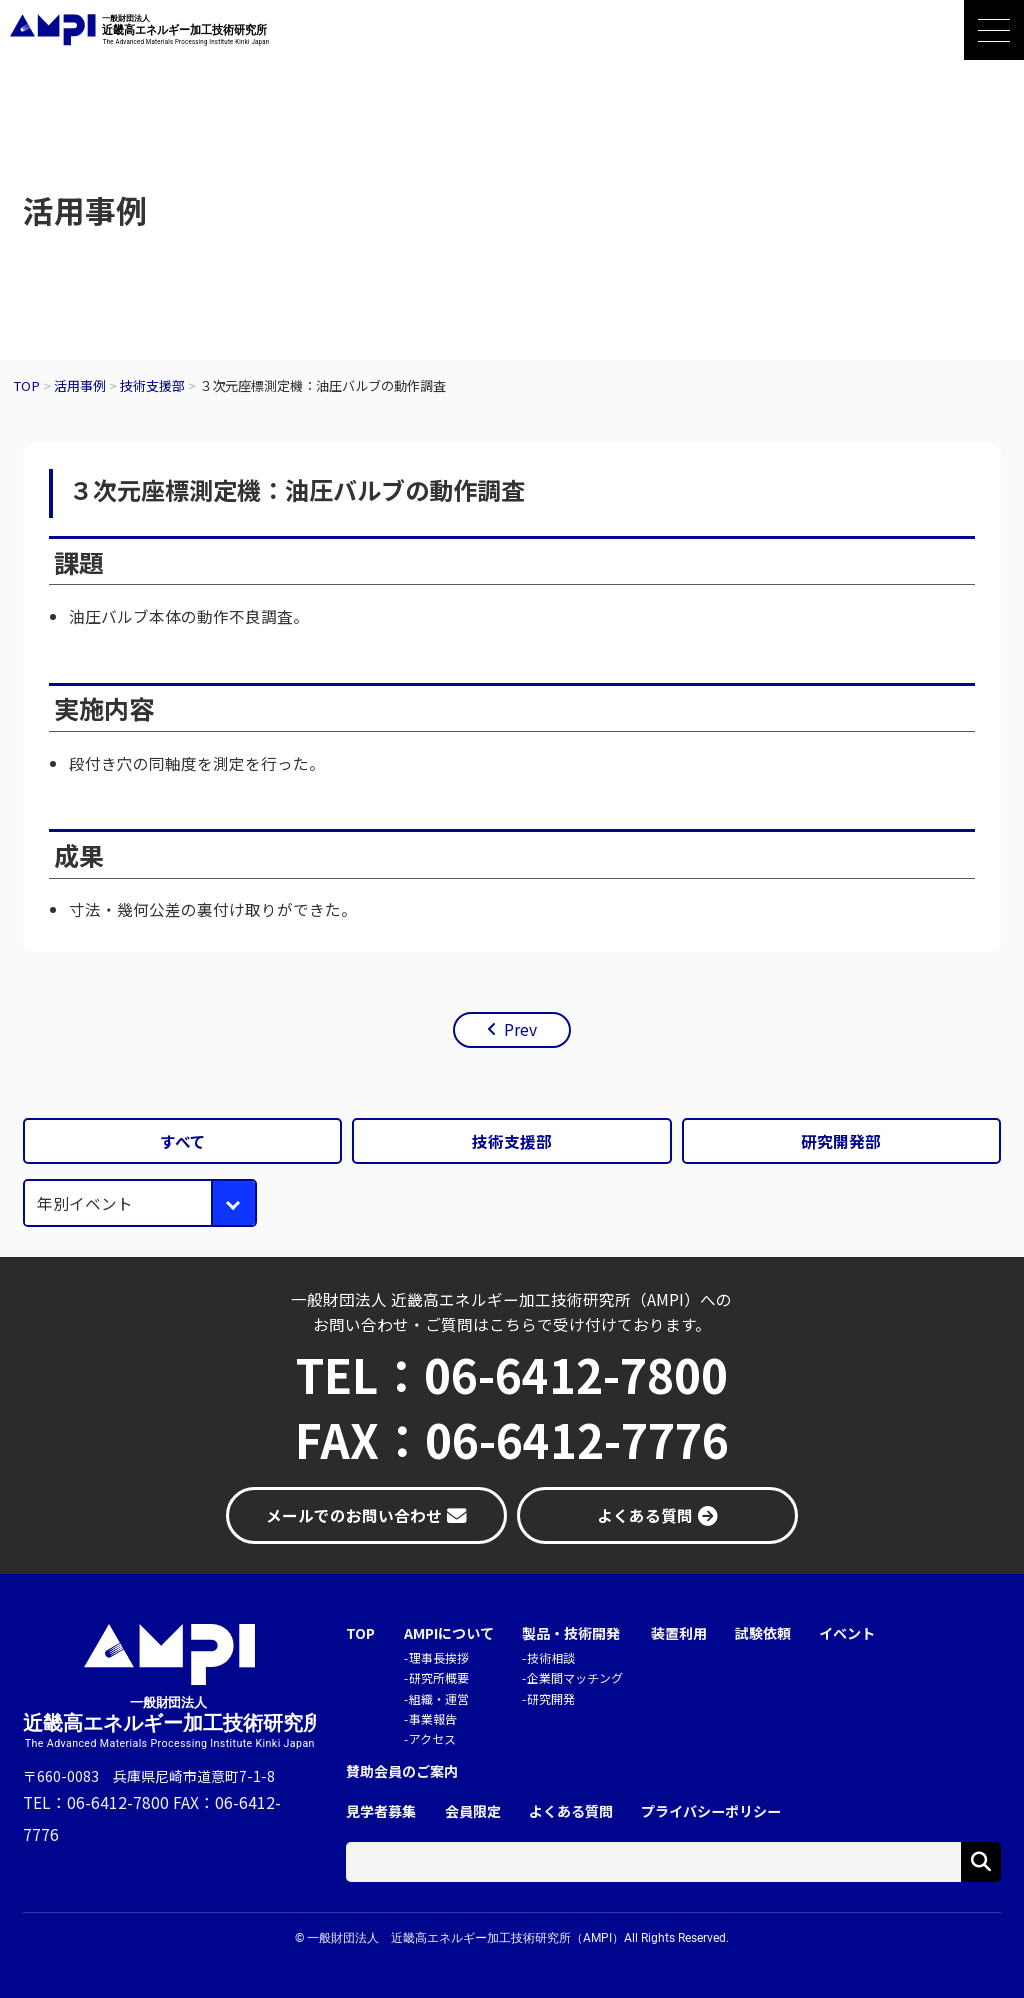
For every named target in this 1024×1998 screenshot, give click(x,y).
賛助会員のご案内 (402, 1771)
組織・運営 (439, 1698)
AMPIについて (449, 1633)
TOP (360, 1633)
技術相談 (551, 1657)
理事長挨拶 (439, 1657)
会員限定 (473, 1811)
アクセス (432, 1738)
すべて (183, 1141)
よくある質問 (571, 1811)
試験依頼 (763, 1633)
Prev (520, 1029)
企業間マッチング (575, 1677)
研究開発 (551, 1698)
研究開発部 (841, 1141)
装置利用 (679, 1633)
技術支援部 (512, 1141)
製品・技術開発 (571, 1633)
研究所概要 (439, 1677)
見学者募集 (381, 1811)
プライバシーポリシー (711, 1811)
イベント (847, 1633)
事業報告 (433, 1718)
